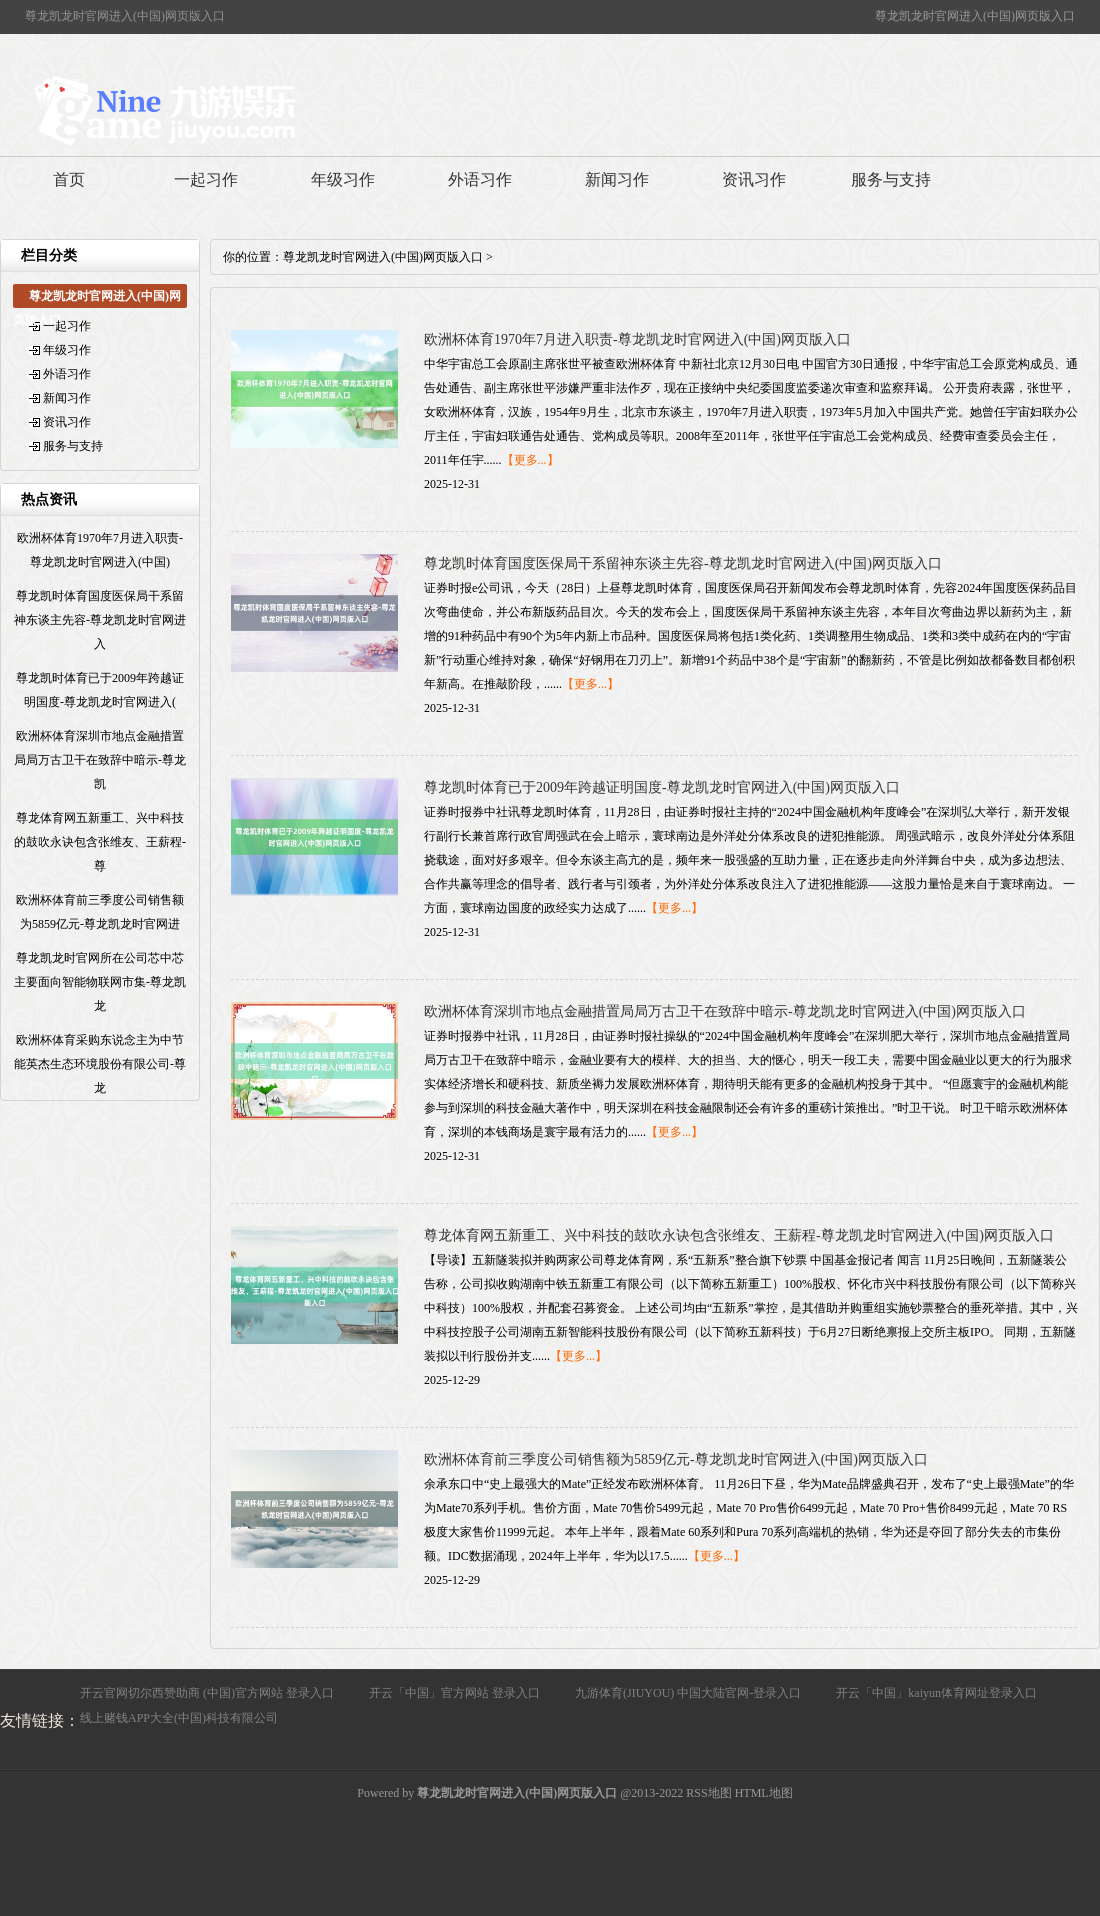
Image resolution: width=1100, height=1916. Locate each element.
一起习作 (206, 179)
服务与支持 (891, 179)
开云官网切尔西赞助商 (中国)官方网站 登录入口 (207, 1693)
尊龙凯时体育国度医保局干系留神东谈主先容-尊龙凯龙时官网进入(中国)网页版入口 (683, 563)
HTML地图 (764, 1793)
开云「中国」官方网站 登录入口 (454, 1693)
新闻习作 (617, 179)
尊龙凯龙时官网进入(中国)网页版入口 (383, 257)
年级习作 (343, 179)
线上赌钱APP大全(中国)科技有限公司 (179, 1718)
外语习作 (480, 179)
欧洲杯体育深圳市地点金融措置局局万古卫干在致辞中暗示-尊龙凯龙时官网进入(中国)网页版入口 (725, 1011)
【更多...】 (530, 460)
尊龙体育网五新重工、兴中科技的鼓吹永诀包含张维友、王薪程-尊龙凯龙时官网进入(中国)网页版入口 (739, 1235)
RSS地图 (708, 1793)
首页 (69, 179)
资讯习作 (754, 179)
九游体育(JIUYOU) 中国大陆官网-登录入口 (688, 1693)
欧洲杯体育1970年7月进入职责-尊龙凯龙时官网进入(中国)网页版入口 (637, 339)
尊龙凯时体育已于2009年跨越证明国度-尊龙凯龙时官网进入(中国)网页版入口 (662, 787)
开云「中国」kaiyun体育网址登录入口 (936, 1693)
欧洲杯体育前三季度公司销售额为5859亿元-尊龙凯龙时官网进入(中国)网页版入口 (676, 1459)
